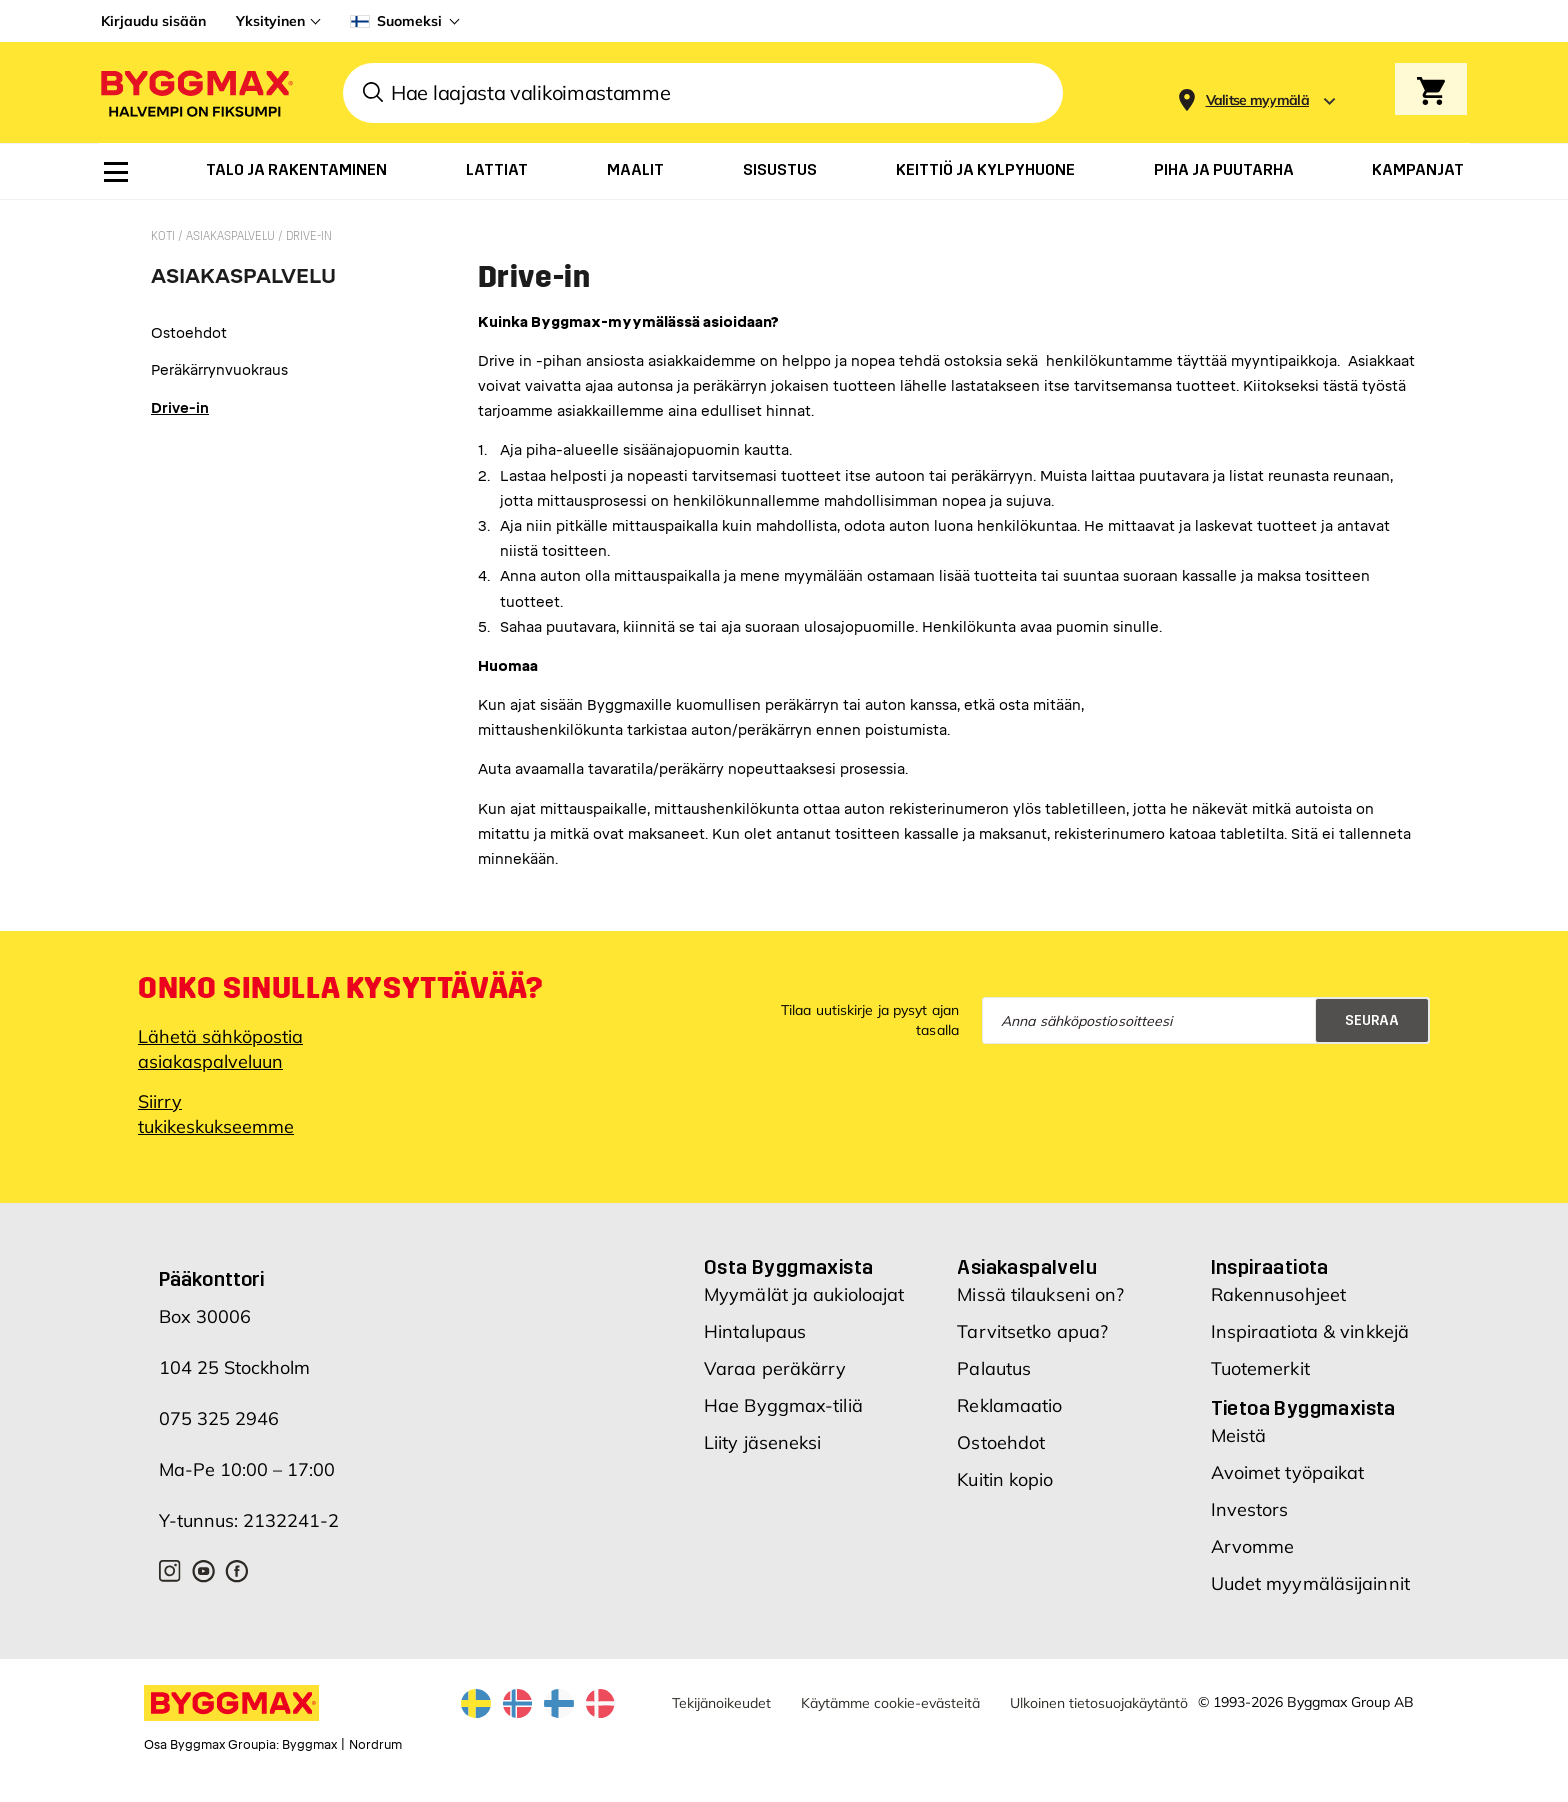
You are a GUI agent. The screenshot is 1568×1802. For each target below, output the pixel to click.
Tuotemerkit (1260, 1368)
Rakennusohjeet (1278, 1294)
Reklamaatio (1009, 1405)
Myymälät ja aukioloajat (804, 1294)
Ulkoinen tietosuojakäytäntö (1099, 1703)
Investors (1250, 1509)
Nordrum (375, 1745)
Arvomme (1253, 1546)
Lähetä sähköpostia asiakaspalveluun (220, 1049)
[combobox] (703, 93)
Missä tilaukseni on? (1040, 1294)
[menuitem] (116, 172)
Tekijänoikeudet (721, 1703)
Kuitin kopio (1005, 1479)
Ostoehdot (1001, 1442)
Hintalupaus (755, 1331)
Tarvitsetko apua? (1032, 1331)
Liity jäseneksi (763, 1442)
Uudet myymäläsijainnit (1310, 1583)
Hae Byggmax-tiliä (783, 1405)
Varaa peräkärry (775, 1368)
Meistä (1239, 1435)
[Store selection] (1255, 93)
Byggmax (309, 1745)
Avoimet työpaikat (1288, 1472)
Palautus (994, 1368)
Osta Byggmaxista (788, 1267)
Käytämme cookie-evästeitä (890, 1703)
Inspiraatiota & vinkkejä (1310, 1331)
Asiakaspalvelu (232, 236)
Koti (164, 236)
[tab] (243, 283)
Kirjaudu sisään (153, 21)
